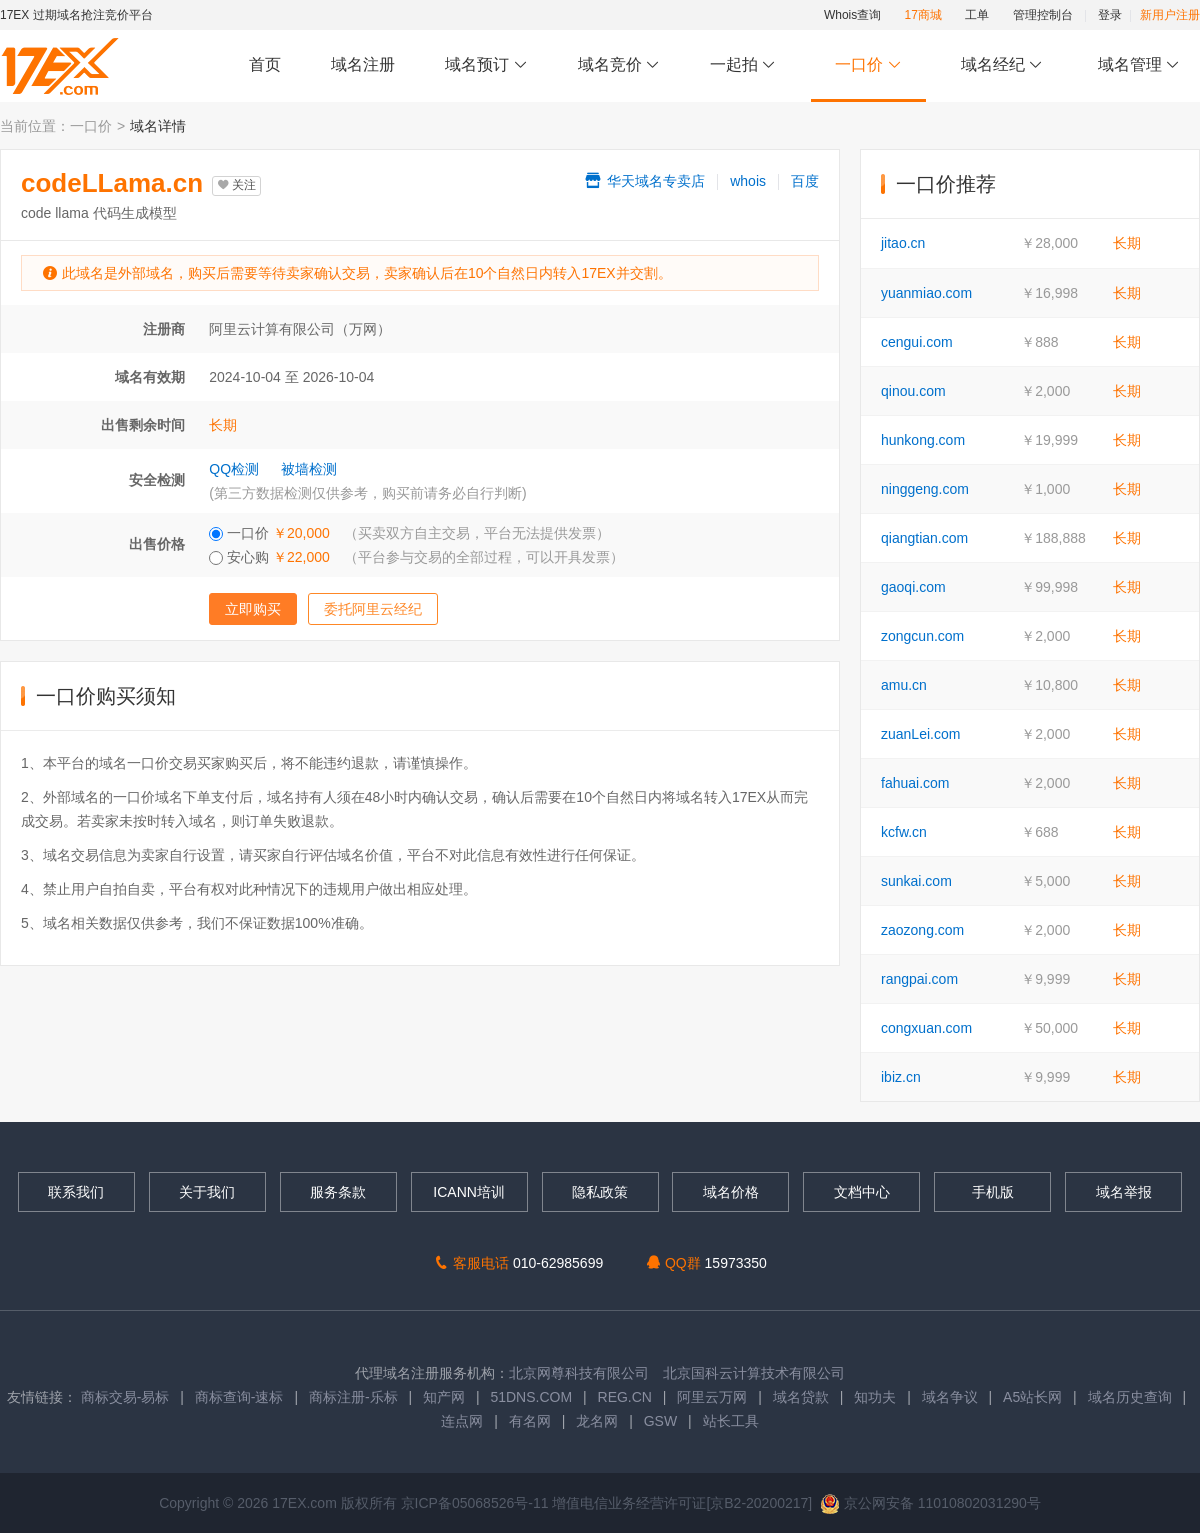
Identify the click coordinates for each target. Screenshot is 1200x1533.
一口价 (868, 65)
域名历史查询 (1130, 1397)
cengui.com (917, 342)
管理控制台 (1043, 15)
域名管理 (1139, 65)
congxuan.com (926, 1028)
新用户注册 (1170, 15)
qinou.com (913, 391)
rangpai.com (919, 979)
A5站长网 (1032, 1397)
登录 (1110, 15)
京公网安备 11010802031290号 (930, 1503)
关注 (236, 185)
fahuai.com (915, 783)
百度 (805, 181)
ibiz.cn (901, 1077)
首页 (265, 64)
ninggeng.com (925, 489)
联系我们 (76, 1192)
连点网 (462, 1421)
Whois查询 (852, 15)
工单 (977, 15)
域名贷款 (801, 1397)
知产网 (444, 1397)
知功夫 (875, 1397)
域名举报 (1124, 1192)
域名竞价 (619, 65)
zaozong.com (922, 930)
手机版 (993, 1192)
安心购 (416, 557)
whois (748, 181)
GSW (660, 1421)
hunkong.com (923, 440)
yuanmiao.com (926, 293)
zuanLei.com (920, 734)
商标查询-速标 (241, 1397)
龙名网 (597, 1421)
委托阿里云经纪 (373, 609)
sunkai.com (916, 881)
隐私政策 (600, 1192)
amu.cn (904, 685)
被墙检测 (309, 469)
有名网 (530, 1421)
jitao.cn (903, 243)
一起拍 (745, 65)
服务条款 (338, 1192)
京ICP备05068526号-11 (477, 1503)
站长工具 (731, 1421)
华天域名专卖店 (644, 181)
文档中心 (862, 1192)
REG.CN (625, 1397)
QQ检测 (234, 469)
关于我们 (207, 1192)
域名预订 (486, 65)
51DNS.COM (531, 1397)
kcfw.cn (904, 832)
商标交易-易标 (125, 1397)
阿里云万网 (712, 1397)
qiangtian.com (924, 538)
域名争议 (952, 1397)
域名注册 (363, 64)
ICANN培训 (469, 1192)
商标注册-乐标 (353, 1397)
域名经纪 (1001, 65)
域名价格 (731, 1192)
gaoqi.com (913, 587)
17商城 (923, 15)
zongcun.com (922, 636)
